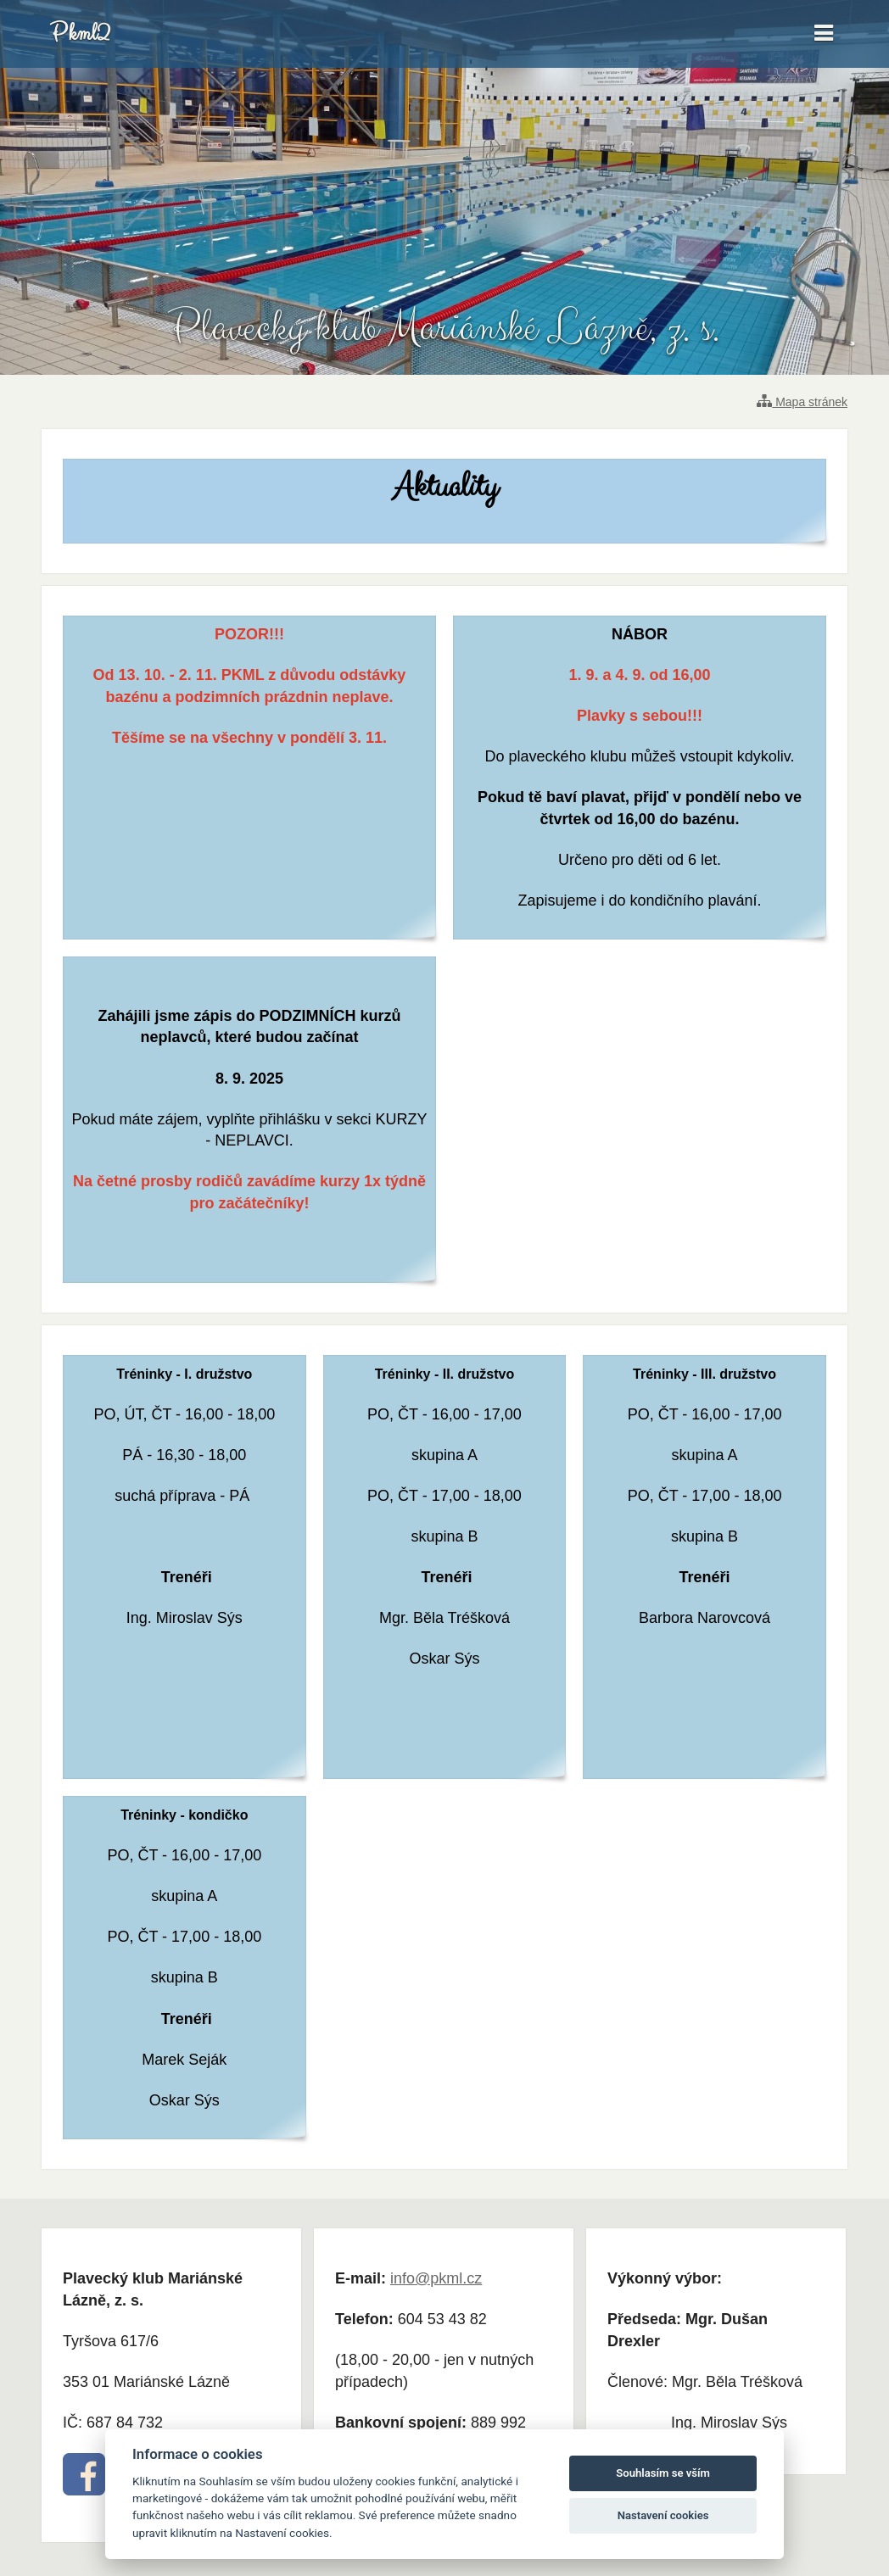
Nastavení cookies (663, 2515)
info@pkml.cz (436, 2278)
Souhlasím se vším (663, 2473)
